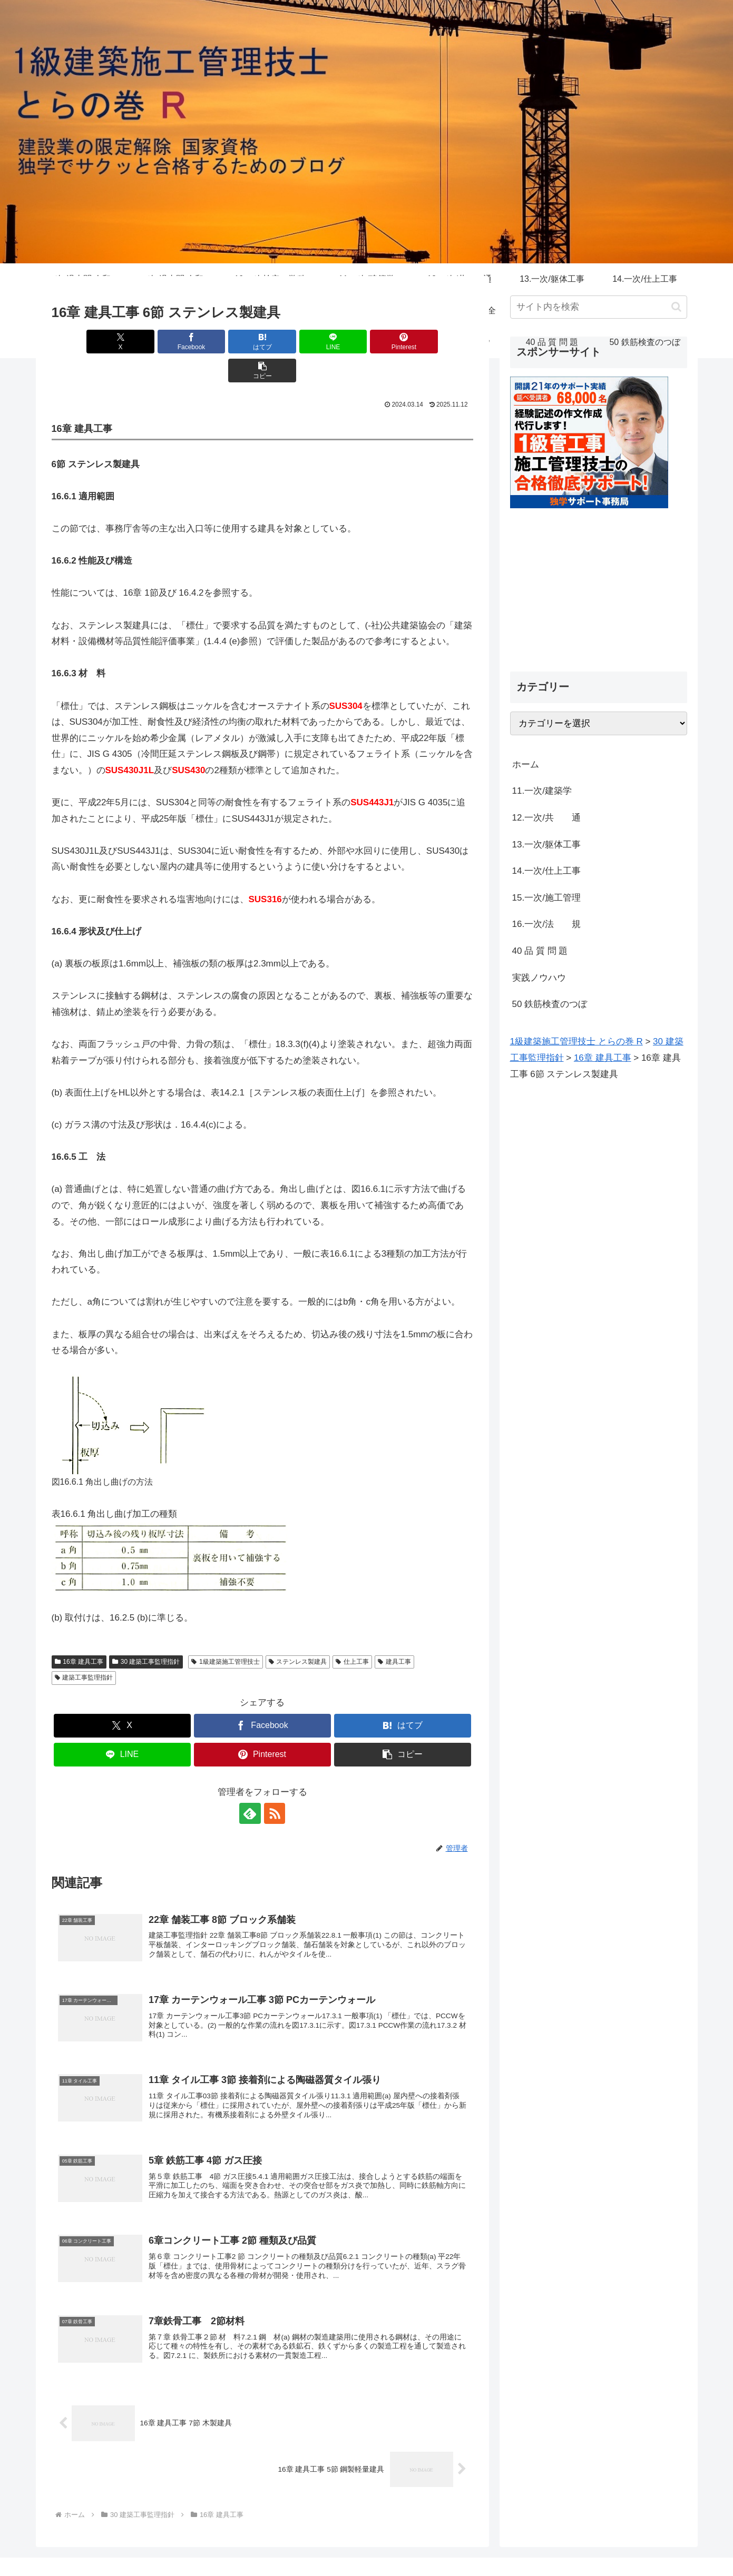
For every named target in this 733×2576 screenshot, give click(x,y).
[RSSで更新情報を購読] (274, 1784)
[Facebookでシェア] (156, 341)
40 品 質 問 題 (540, 951)
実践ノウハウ (539, 978)
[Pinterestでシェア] (368, 341)
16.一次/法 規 (546, 924)
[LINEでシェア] (297, 341)
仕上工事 (352, 1632)
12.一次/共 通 (546, 818)
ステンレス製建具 (298, 1632)
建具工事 (394, 1632)
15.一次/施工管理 (546, 898)
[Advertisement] (598, 582)
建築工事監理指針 (84, 1648)
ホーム (525, 764)
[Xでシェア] (85, 341)
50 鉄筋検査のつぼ (550, 1004)
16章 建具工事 (79, 1632)
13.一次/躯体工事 (546, 845)
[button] (439, 341)
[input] (598, 307)
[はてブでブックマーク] (226, 341)
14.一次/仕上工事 (546, 871)
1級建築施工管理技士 (225, 1632)
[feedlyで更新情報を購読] (250, 1784)
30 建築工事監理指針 (146, 1632)
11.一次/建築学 (546, 791)
